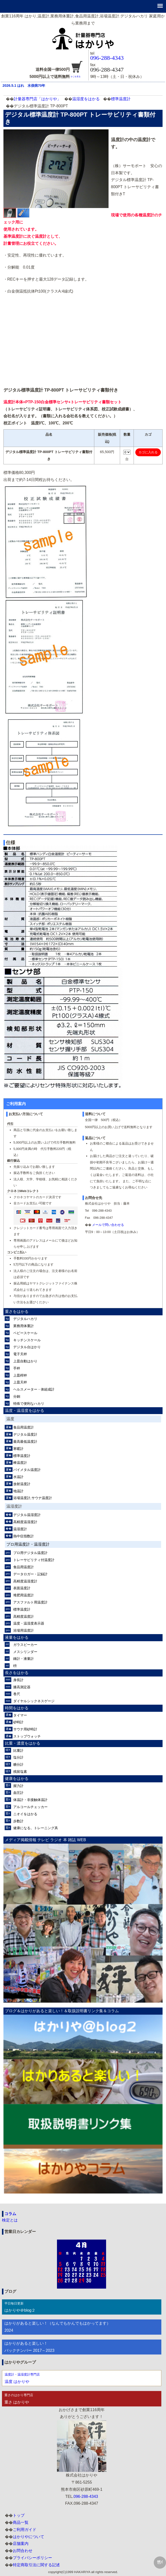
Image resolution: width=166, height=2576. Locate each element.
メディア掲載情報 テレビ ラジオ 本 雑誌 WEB (45, 1840)
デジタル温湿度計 (27, 1515)
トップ (19, 2515)
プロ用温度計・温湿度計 (28, 1544)
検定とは (10, 2220)
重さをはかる (16, 1311)
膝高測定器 (21, 1687)
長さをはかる (16, 1673)
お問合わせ (22, 2551)
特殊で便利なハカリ (28, 1403)
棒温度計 (20, 1463)
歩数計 (18, 1821)
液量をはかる (16, 1637)
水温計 (18, 1477)
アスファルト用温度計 (30, 1602)
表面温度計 (21, 1588)
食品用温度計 (23, 1427)
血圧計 (18, 1793)
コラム (10, 2214)
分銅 (16, 1396)
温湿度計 (20, 1529)
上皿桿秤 (20, 1375)
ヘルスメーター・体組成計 (34, 1389)
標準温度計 (121, 99)
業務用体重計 (23, 1326)
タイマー (20, 1715)
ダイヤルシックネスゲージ (34, 1701)
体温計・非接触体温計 (30, 1800)
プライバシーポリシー (32, 2558)
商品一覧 (20, 2522)
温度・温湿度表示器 (28, 1623)
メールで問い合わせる (108, 1225)
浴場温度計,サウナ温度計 (32, 1498)
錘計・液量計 (23, 1659)
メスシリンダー (25, 1652)
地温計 (18, 1491)
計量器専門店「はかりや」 (37, 99)
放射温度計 (21, 1484)
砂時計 (18, 1722)
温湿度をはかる (86, 99)
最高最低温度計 (25, 1441)
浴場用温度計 (23, 1630)
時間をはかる (16, 1708)
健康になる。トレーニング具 (35, 1828)
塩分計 (18, 1757)
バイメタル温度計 (27, 1470)
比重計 (18, 1750)
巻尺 (16, 1694)
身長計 (18, 1680)
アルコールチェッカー (30, 1807)
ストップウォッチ (27, 1736)
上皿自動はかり (25, 1361)
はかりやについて (28, 2537)
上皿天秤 (20, 1382)
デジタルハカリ (25, 1319)
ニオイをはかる (25, 1814)
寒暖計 (18, 1449)
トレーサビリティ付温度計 (34, 1560)
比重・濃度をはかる (22, 1743)
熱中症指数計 (23, 1536)
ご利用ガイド (24, 2529)
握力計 (18, 1786)
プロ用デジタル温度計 (30, 1553)
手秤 (16, 1368)
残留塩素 (20, 1772)
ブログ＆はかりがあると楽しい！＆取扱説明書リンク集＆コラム (62, 2011)
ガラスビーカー (25, 1645)
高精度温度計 (23, 1616)
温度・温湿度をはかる (24, 1410)
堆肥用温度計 (23, 1595)
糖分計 (18, 1764)
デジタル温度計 (25, 1434)
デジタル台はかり (27, 1347)
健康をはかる (16, 1778)
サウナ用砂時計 (25, 1729)
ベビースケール (25, 1333)
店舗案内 (20, 2543)
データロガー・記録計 (30, 1574)
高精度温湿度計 (25, 1522)
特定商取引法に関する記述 (36, 2565)
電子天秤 (20, 1354)
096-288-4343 (107, 58)
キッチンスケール (27, 1340)
